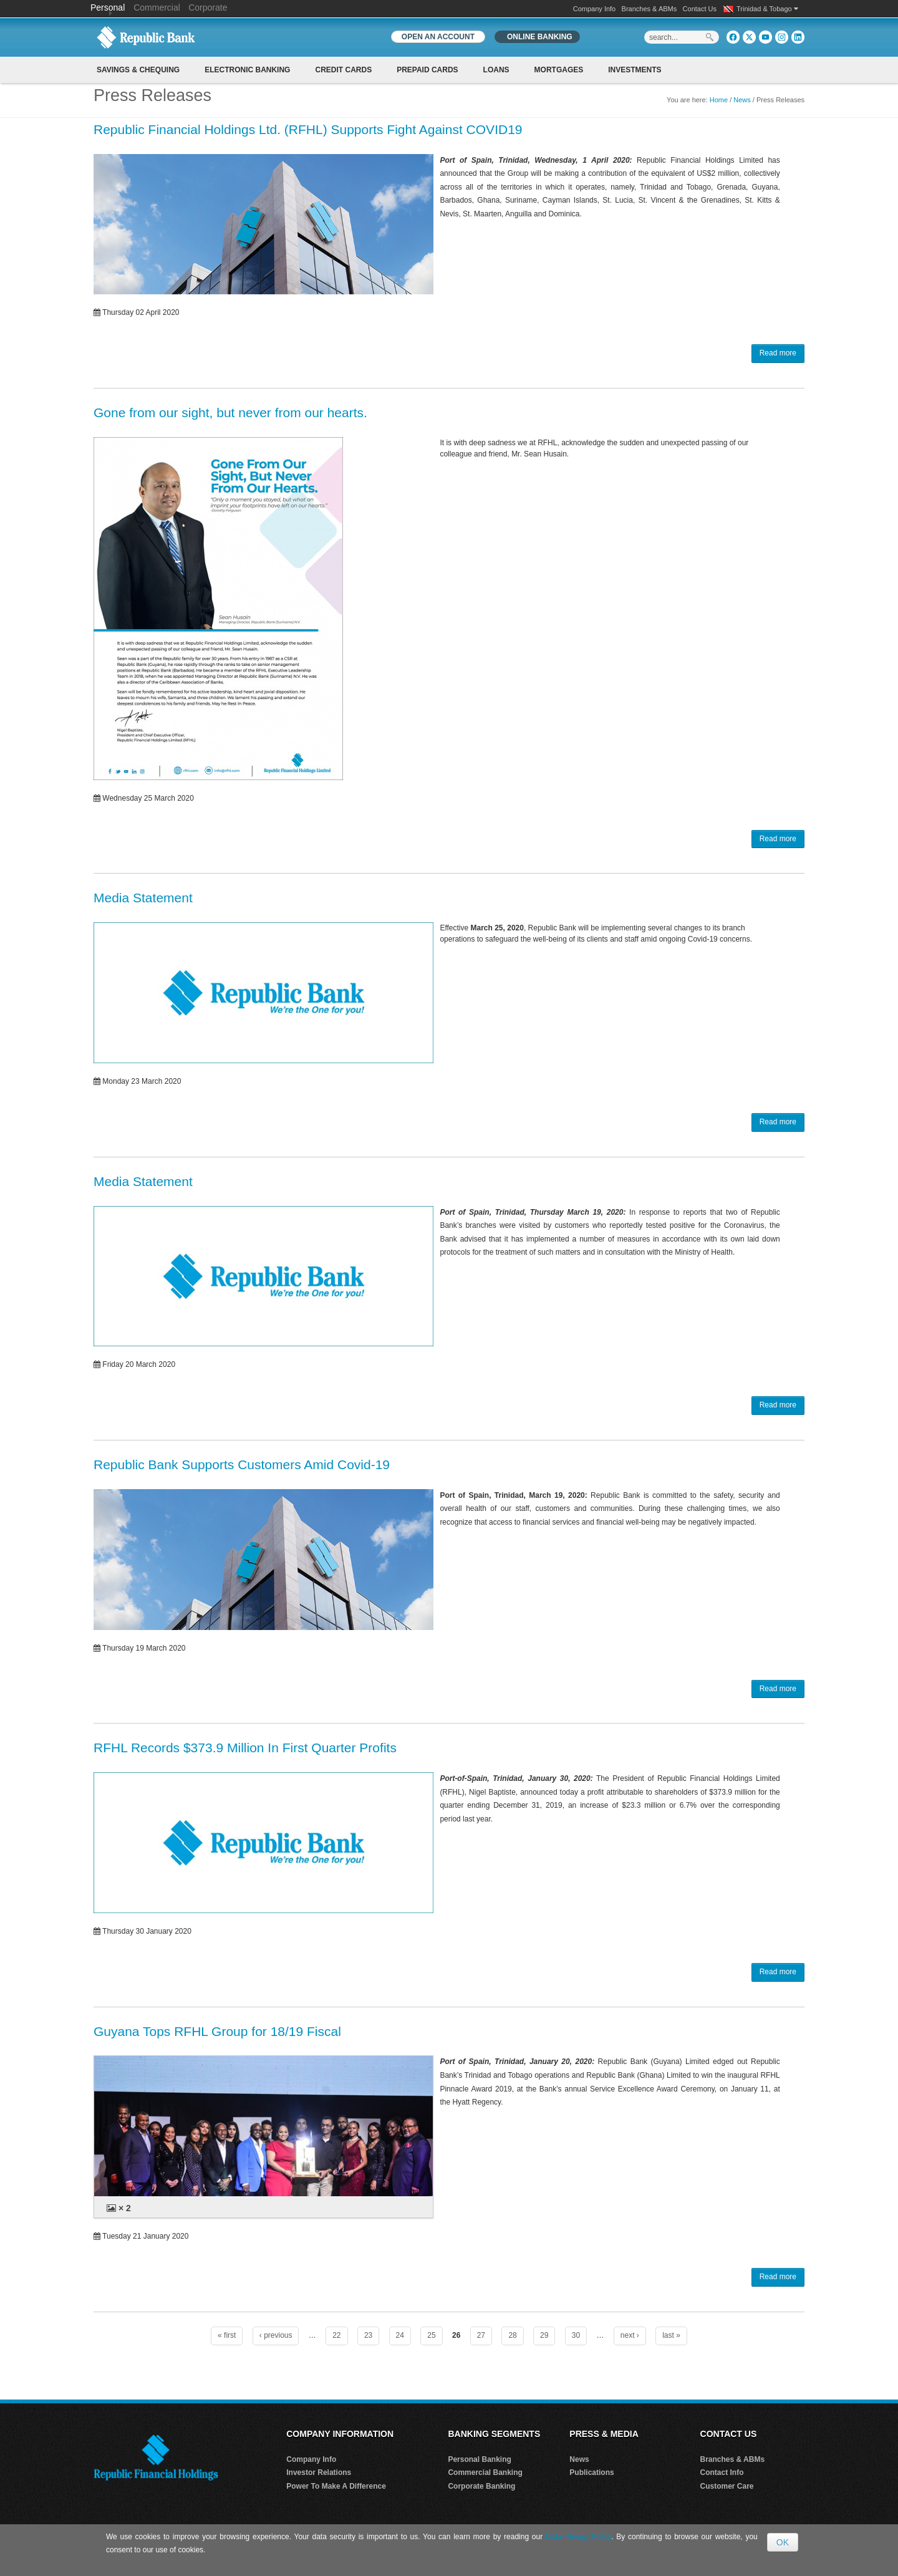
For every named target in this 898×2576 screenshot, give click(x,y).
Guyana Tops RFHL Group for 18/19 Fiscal (217, 2031)
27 (481, 2335)
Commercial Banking (485, 2472)
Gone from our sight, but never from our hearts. (230, 412)
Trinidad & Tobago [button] (767, 8)
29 (544, 2335)
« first (227, 2335)
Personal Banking (479, 2459)
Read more (778, 353)
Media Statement (143, 897)
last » (671, 2335)
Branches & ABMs (649, 8)
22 (336, 2335)
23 (368, 2335)
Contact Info (722, 2472)
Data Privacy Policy (578, 2536)
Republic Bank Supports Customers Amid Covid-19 (242, 1464)
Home (719, 100)
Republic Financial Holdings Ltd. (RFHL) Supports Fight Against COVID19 (308, 129)
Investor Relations (318, 2472)
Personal (108, 7)
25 (431, 2335)
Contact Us (700, 8)
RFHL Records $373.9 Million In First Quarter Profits (245, 1747)
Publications (591, 2472)
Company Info (594, 8)
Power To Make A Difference (336, 2486)
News (742, 100)
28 (512, 2335)
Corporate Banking (481, 2486)
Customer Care (727, 2486)
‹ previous (275, 2335)
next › (629, 2335)
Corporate (207, 7)
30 (576, 2335)
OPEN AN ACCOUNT (438, 36)
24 (400, 2335)
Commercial (156, 7)
